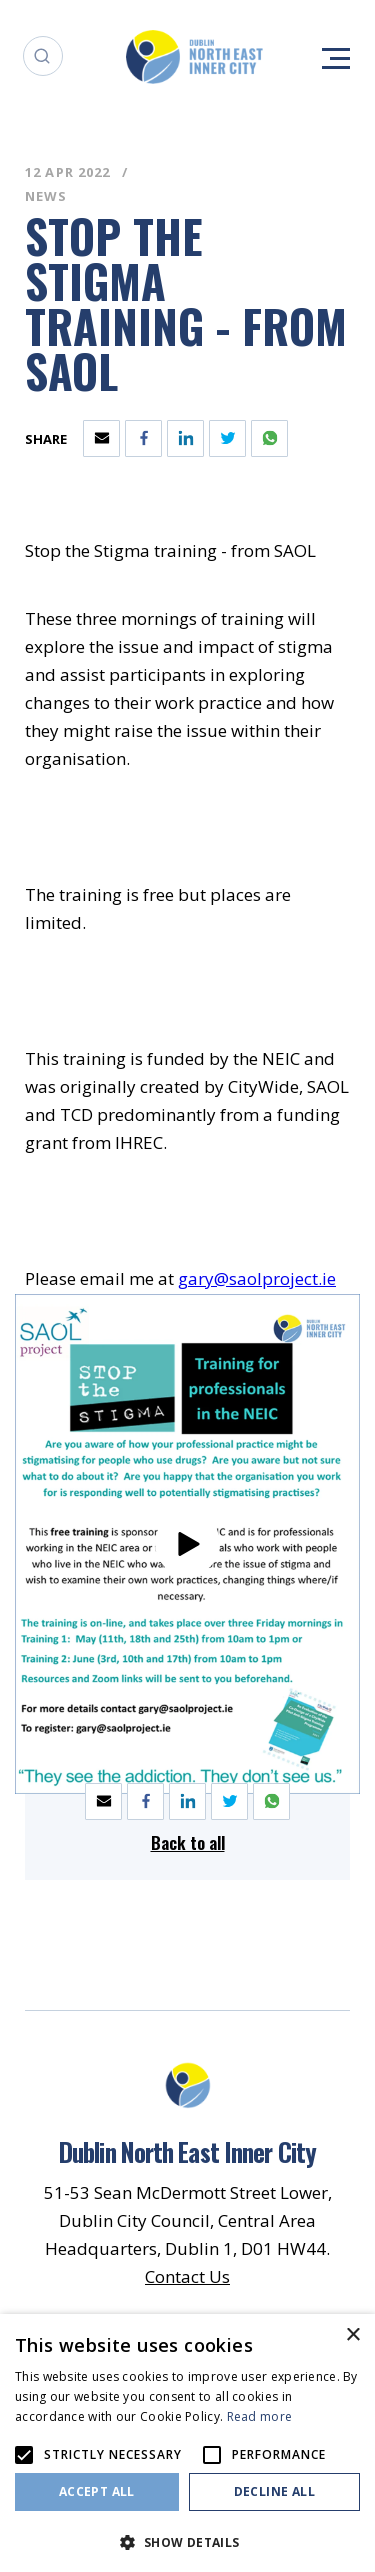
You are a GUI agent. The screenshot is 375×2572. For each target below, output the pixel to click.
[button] (187, 2540)
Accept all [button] (97, 2491)
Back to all (188, 1842)
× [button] (352, 2335)
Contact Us (187, 2276)
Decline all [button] (274, 2491)
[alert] (187, 2443)
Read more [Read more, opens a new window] (260, 2416)
